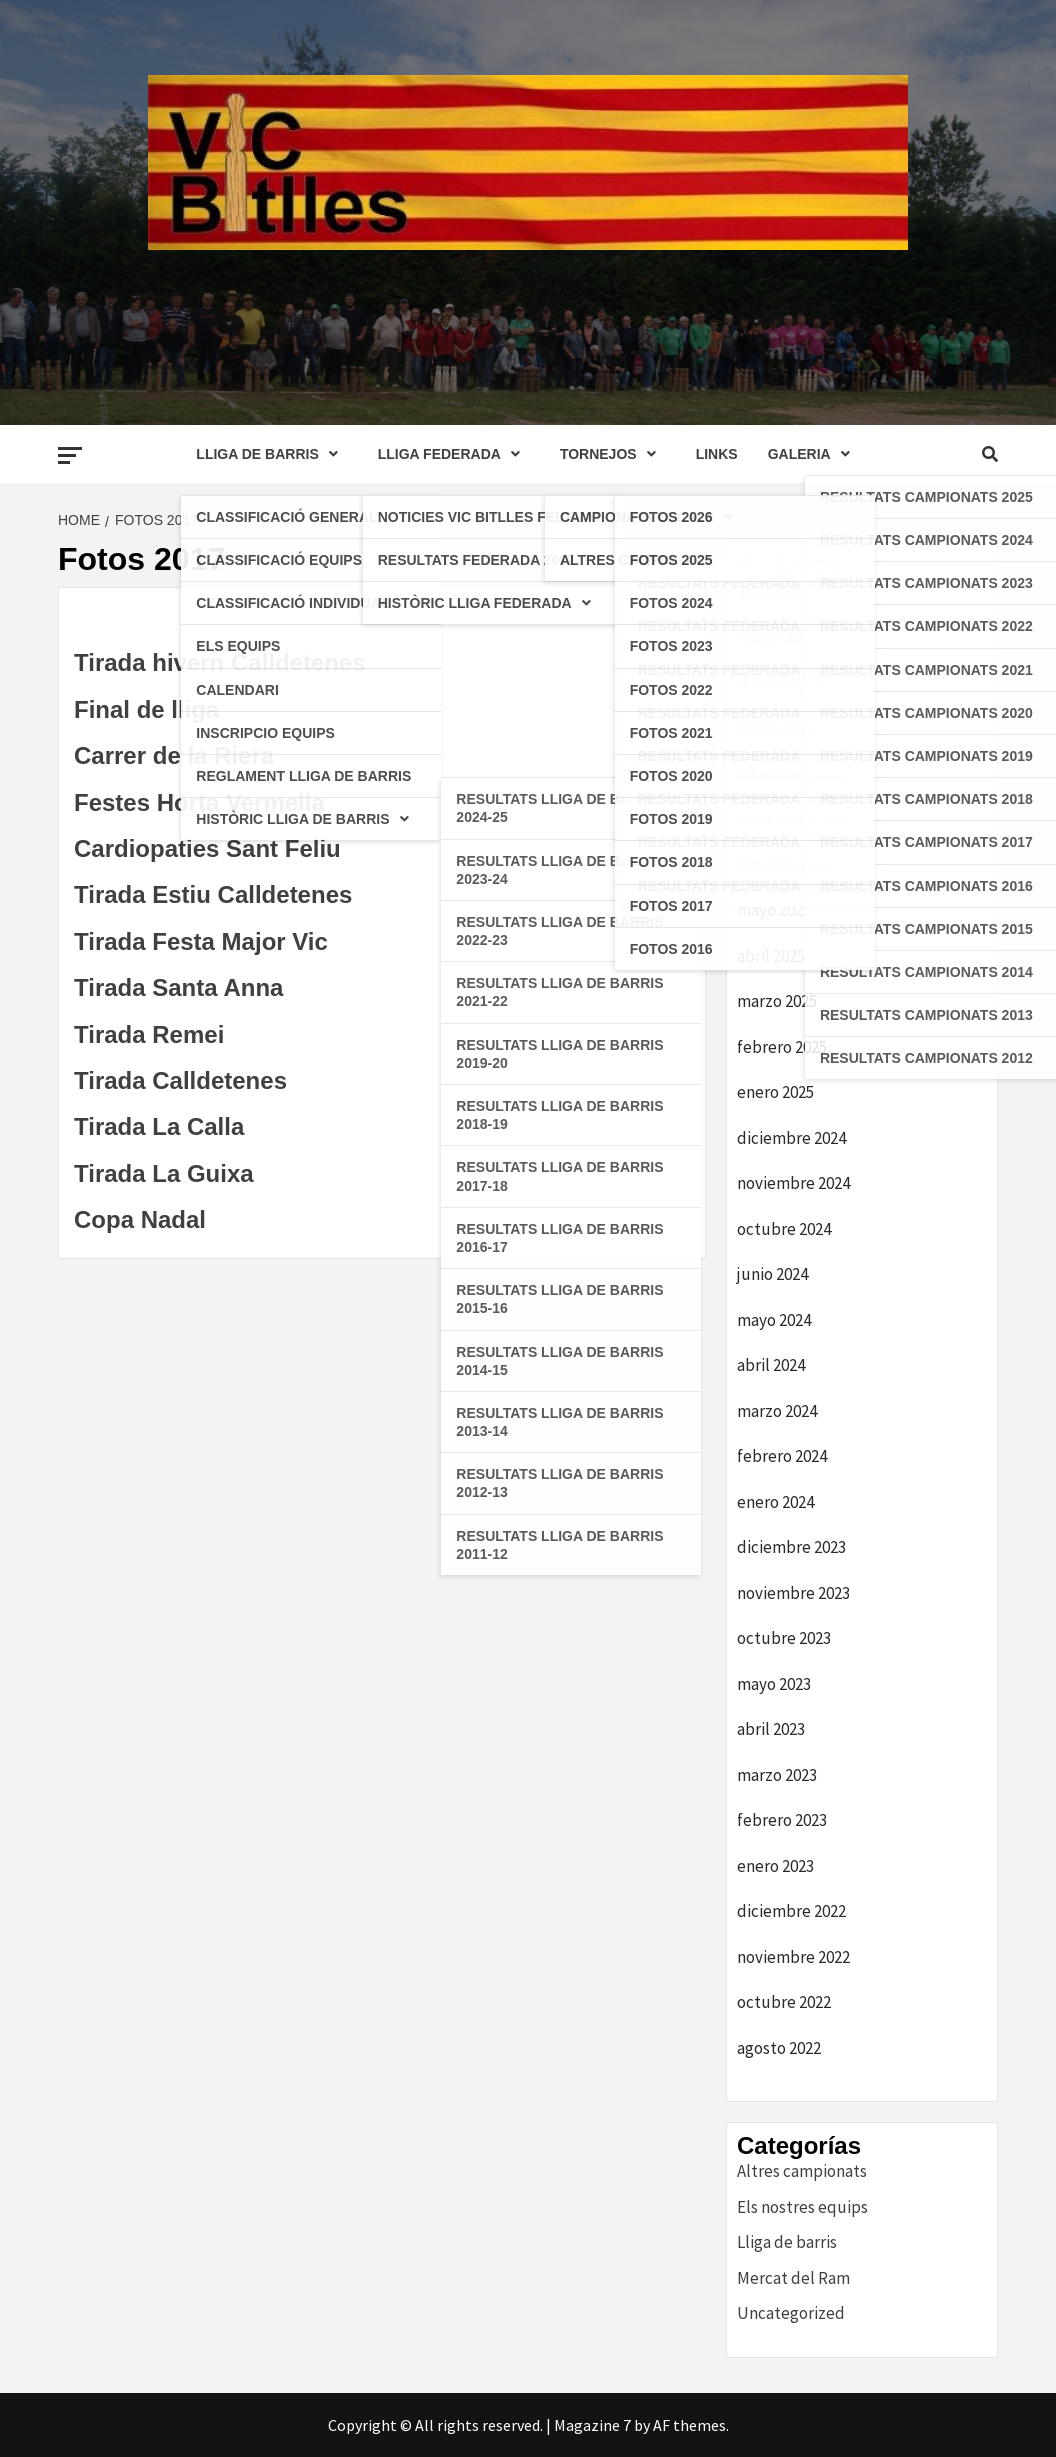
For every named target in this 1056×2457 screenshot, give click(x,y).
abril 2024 (771, 1365)
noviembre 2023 (793, 1593)
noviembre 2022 (793, 1957)
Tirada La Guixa (164, 1173)
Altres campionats (802, 2171)
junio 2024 (772, 1274)
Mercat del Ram (793, 2278)
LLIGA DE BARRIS (271, 454)
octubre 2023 (784, 1638)
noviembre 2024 (793, 1183)
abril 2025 (771, 956)
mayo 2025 (774, 910)
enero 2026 (775, 728)
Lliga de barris (787, 2242)
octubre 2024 (784, 1229)
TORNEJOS (613, 454)
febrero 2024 (782, 1456)
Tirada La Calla (159, 1126)
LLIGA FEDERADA (454, 454)
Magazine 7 (592, 2425)
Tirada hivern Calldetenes (220, 662)
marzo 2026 (777, 637)
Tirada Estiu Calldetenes (213, 894)
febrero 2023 (782, 1820)
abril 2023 (771, 1729)
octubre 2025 (784, 865)
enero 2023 (775, 1866)
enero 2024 (775, 1502)
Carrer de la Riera (174, 755)
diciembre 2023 (791, 1547)
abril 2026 (771, 592)
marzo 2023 (777, 1775)
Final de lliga (146, 709)
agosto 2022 (779, 2048)
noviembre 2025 (793, 819)
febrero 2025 (782, 1047)
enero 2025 (775, 1092)
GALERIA (814, 454)
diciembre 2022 (791, 1911)
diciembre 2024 (791, 1138)
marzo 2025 (777, 1001)
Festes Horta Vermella (199, 802)
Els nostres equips (802, 2207)
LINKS (717, 454)
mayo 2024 (774, 1320)
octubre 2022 (784, 2002)
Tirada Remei (149, 1034)
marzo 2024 (777, 1411)
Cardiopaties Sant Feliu (207, 848)
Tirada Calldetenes (180, 1080)
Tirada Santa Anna (178, 987)
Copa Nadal (140, 1219)
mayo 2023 (774, 1684)
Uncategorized (791, 2313)
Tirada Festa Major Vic (201, 941)
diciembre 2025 (791, 774)
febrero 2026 (782, 683)
